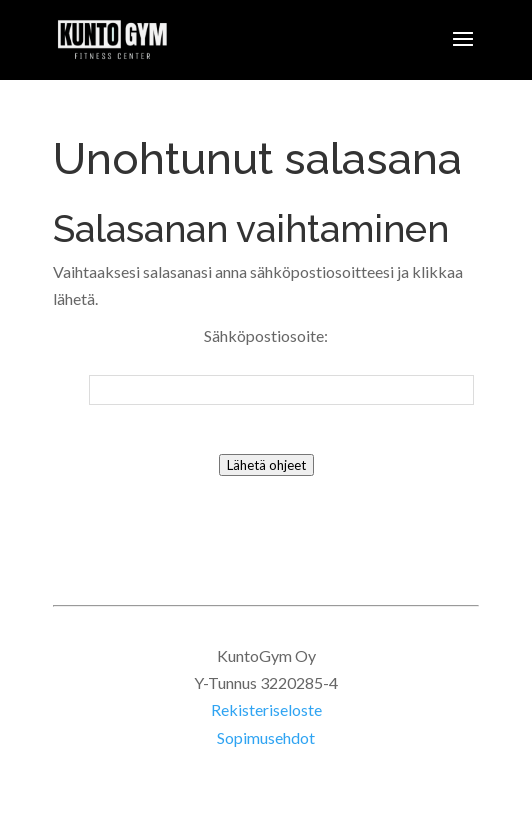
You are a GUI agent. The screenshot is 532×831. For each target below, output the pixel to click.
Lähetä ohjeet (266, 465)
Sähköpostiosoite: (266, 335)
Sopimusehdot (266, 737)
